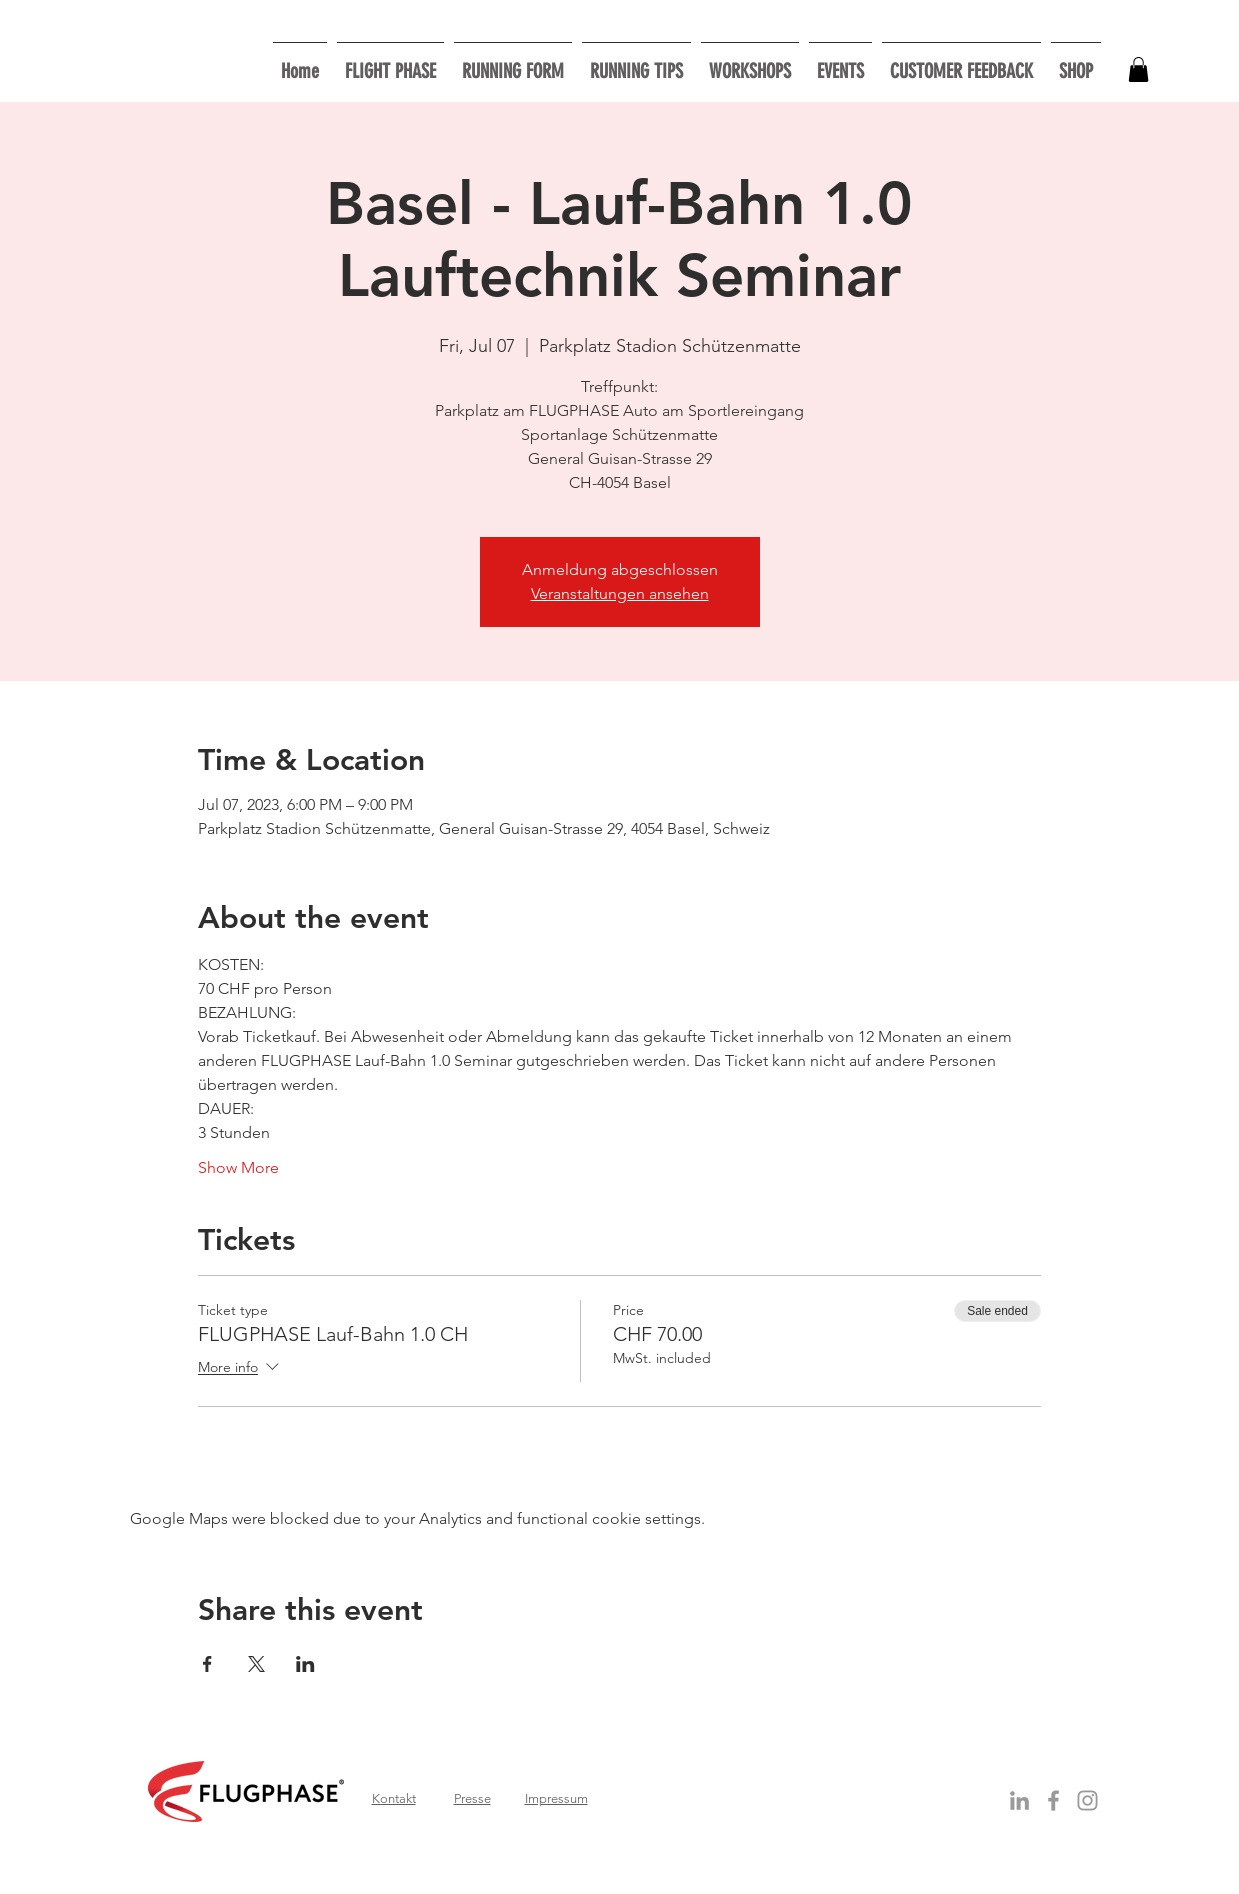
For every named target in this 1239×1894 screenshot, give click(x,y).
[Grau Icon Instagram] (1087, 1800)
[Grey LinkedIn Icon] (1019, 1800)
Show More (238, 1167)
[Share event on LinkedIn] (305, 1664)
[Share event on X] (256, 1664)
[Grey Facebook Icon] (1053, 1800)
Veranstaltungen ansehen (620, 593)
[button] (750, 62)
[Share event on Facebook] (207, 1664)
